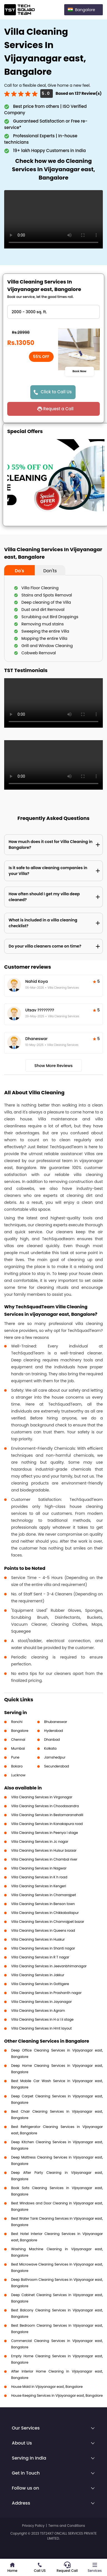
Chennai (18, 1739)
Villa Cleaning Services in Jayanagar (41, 2001)
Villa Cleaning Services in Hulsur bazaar (43, 1850)
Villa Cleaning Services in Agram (38, 2010)
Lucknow (18, 1775)
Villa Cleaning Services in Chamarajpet (43, 1895)
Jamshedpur (55, 1757)
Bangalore (19, 1730)
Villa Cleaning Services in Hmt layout (41, 2028)
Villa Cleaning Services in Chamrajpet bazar (47, 1921)
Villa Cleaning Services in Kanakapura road (47, 1823)
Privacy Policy (33, 2525)
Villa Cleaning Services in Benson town (43, 1903)
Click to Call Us (56, 392)
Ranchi (17, 1721)
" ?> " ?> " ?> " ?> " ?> (53, 312)
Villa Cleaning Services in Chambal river (44, 1859)
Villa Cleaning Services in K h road (39, 1877)
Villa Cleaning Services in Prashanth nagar (46, 1992)
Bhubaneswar (55, 1721)
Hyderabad (53, 1730)
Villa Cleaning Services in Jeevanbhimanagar (49, 1966)
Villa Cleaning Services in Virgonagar (41, 1797)
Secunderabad (56, 1766)
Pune (15, 1757)
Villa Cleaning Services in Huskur (38, 1939)
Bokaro (17, 1766)
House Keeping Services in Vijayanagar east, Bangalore (57, 2395)
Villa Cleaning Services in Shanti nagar (43, 1948)
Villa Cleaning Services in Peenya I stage (44, 1832)
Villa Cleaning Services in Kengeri (38, 1886)
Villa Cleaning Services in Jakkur (37, 1975)
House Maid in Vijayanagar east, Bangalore (47, 2386)
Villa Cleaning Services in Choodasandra (45, 1806)
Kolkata (50, 1748)
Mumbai (18, 1748)
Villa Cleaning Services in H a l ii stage (42, 2019)
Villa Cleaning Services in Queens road (43, 1930)
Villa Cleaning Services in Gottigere (40, 1983)
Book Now (79, 371)
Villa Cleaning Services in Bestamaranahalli (47, 1814)
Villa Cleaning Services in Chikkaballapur (45, 1912)
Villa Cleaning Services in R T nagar (40, 1957)
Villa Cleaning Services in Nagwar (38, 1868)
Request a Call (58, 409)
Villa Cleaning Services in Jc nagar (39, 1841)
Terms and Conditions (66, 2525)
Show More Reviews (53, 1065)
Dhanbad (52, 1739)
